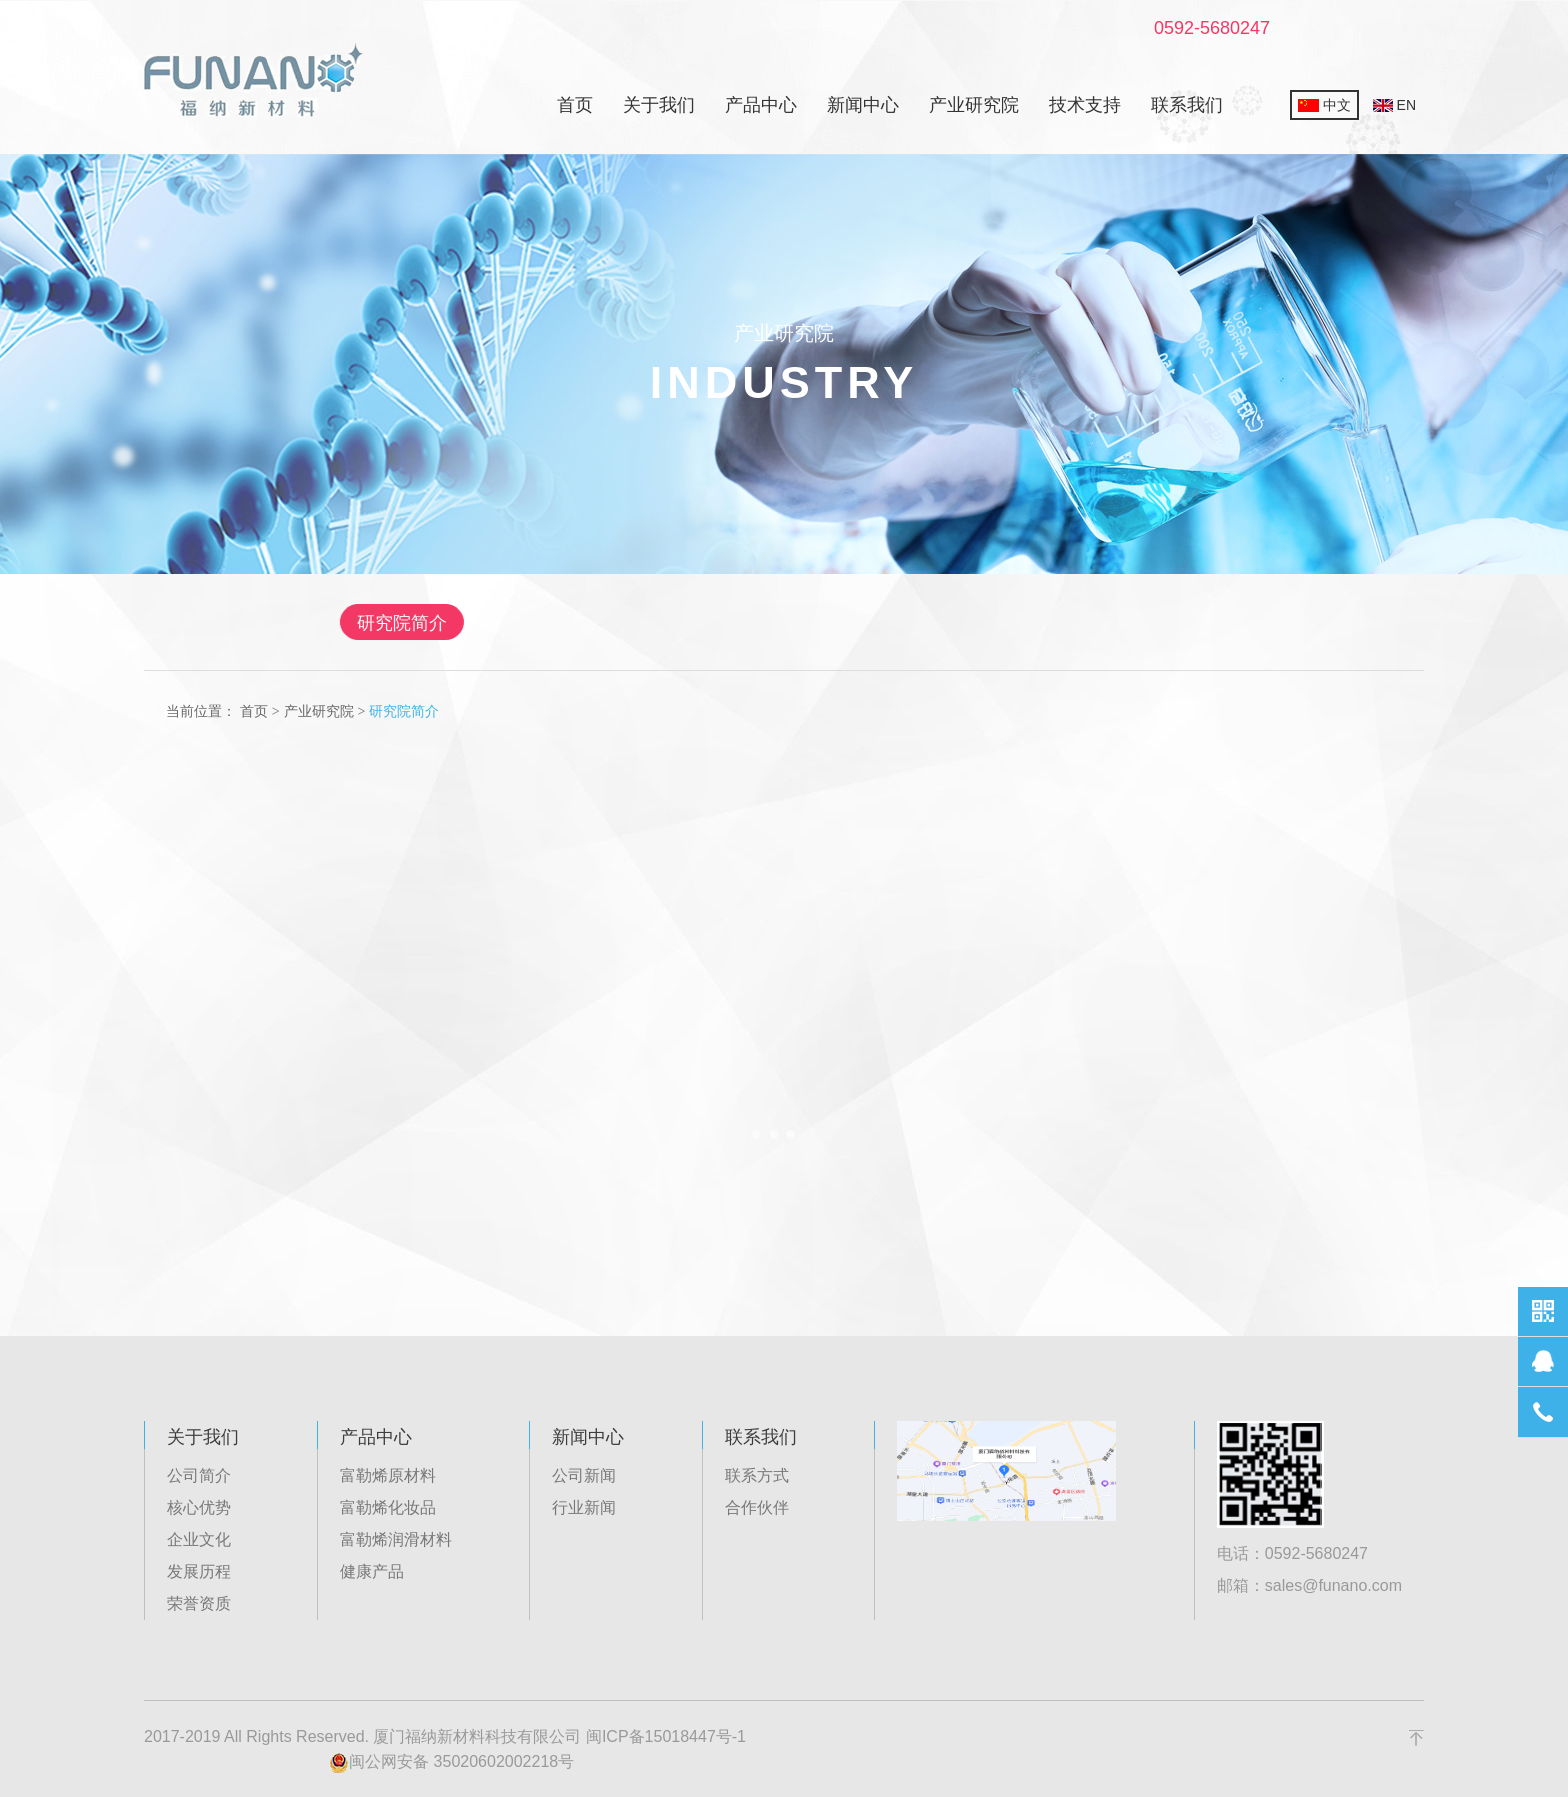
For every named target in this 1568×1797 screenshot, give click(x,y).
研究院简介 (471, 623)
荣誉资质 (199, 1603)
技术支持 (1085, 105)
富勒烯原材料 (388, 1475)
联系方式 (757, 1475)
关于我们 (659, 105)
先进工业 (936, 623)
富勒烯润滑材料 (396, 1539)
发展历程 (199, 1571)
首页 (575, 105)
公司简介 (199, 1475)
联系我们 (1187, 105)
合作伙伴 (757, 1507)
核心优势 (199, 1507)
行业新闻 (584, 1507)
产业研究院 (974, 105)
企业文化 (199, 1539)
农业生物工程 (1086, 623)
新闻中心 (863, 105)
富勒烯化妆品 (388, 1507)
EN (1394, 105)
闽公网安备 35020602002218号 (451, 1763)
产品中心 (761, 105)
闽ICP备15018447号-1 (666, 1736)
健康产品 (372, 1571)
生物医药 (614, 623)
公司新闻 (584, 1475)
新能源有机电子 (775, 623)
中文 (1324, 105)
